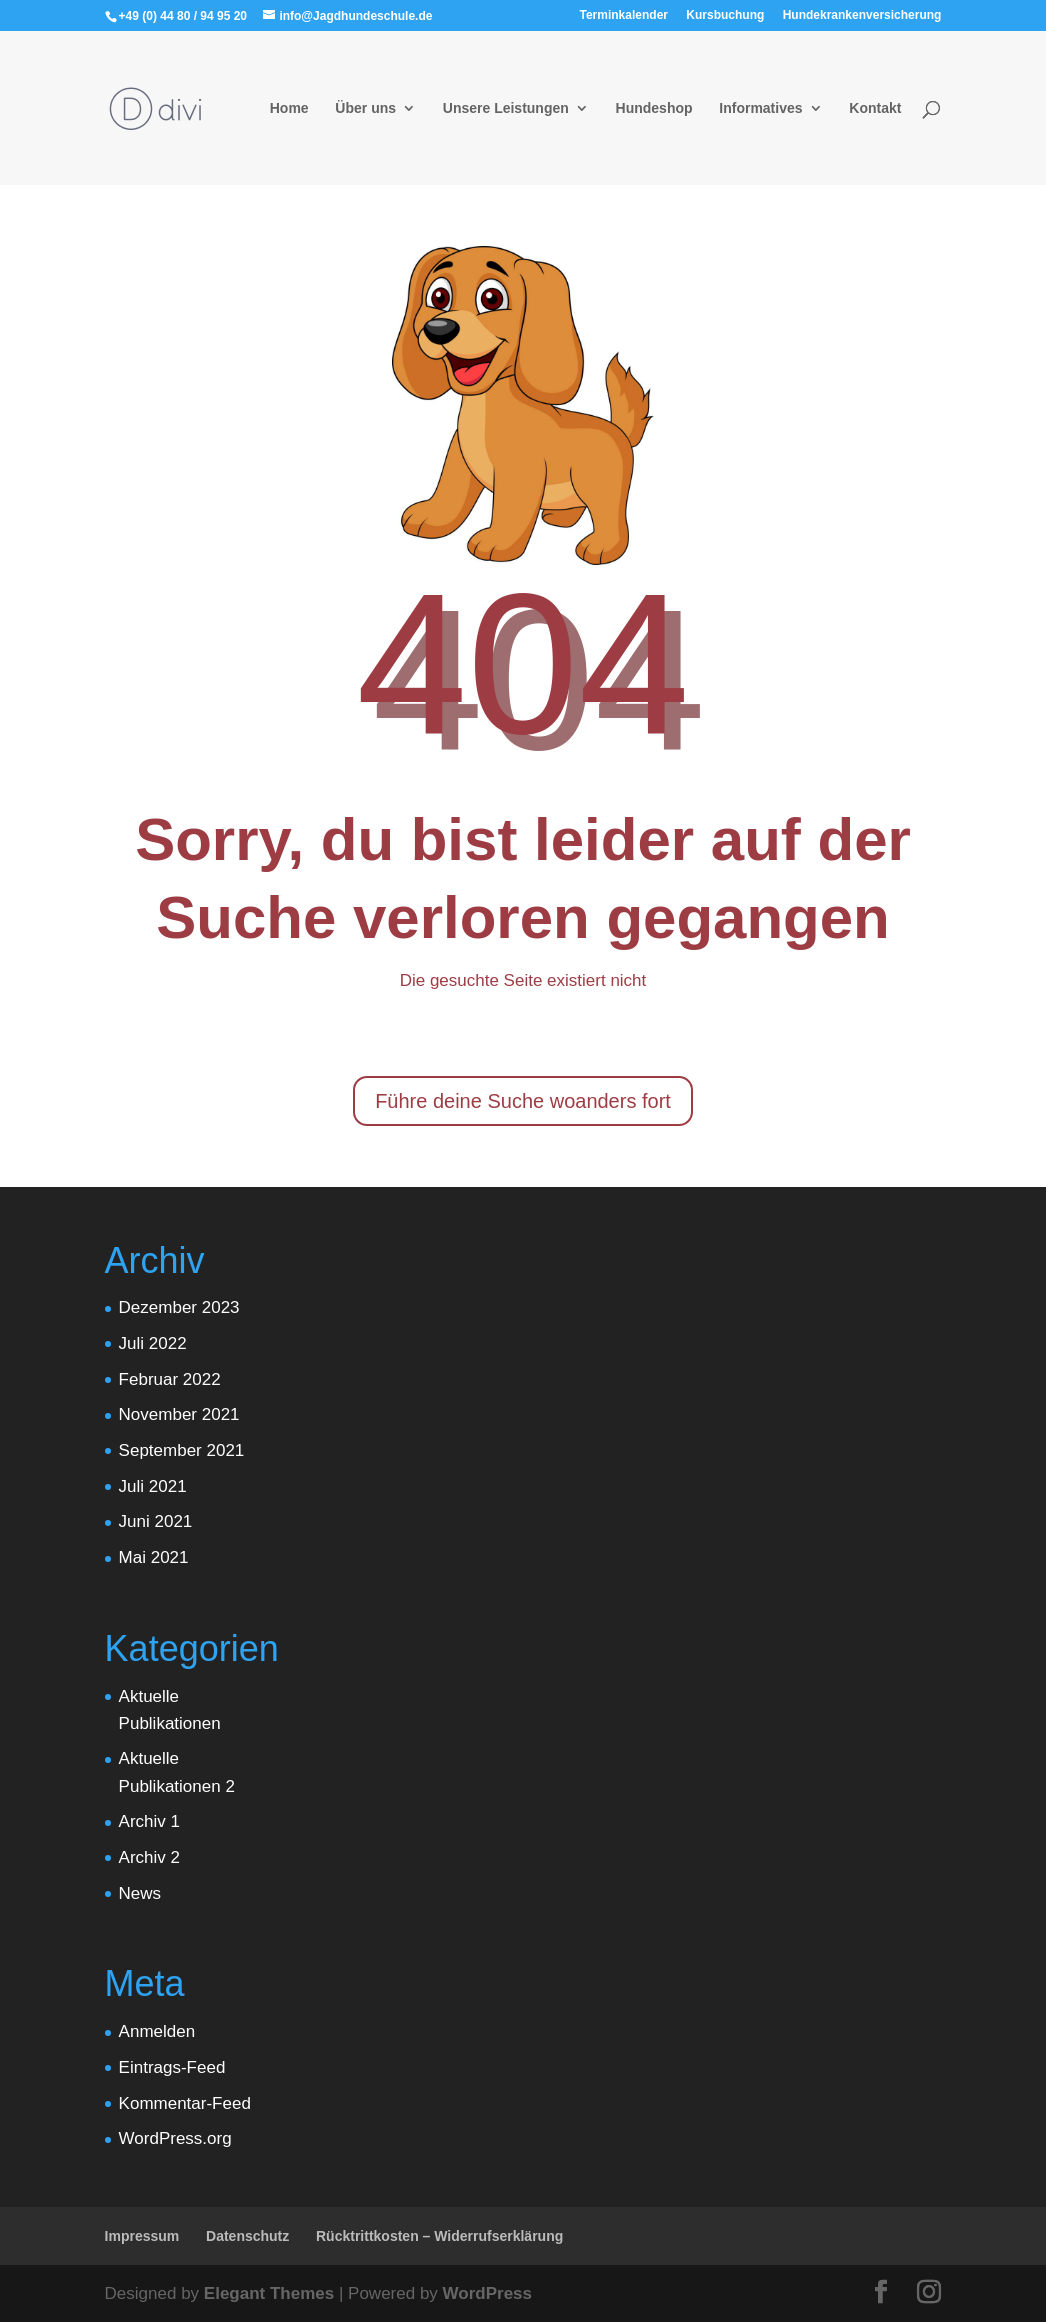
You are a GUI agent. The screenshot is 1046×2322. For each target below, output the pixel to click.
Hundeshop (654, 108)
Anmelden (157, 2031)
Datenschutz (247, 2236)
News (140, 1893)
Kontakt (875, 108)
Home (289, 108)
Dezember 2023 (179, 1307)
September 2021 (182, 1450)
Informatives (760, 108)
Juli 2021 (153, 1486)
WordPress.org (175, 2138)
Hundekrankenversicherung (862, 15)
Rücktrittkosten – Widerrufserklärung (439, 2236)
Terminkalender (624, 15)
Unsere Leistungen (506, 108)
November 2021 (179, 1414)
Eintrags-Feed (172, 2067)
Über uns (365, 108)
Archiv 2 (149, 1857)
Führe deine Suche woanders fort (523, 1101)
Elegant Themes (269, 2293)
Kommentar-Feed (185, 2103)
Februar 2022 (170, 1379)
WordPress (487, 2293)
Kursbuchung (725, 15)
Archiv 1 (149, 1821)
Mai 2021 (154, 1557)
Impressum (142, 2236)
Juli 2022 (153, 1343)
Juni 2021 (156, 1521)
